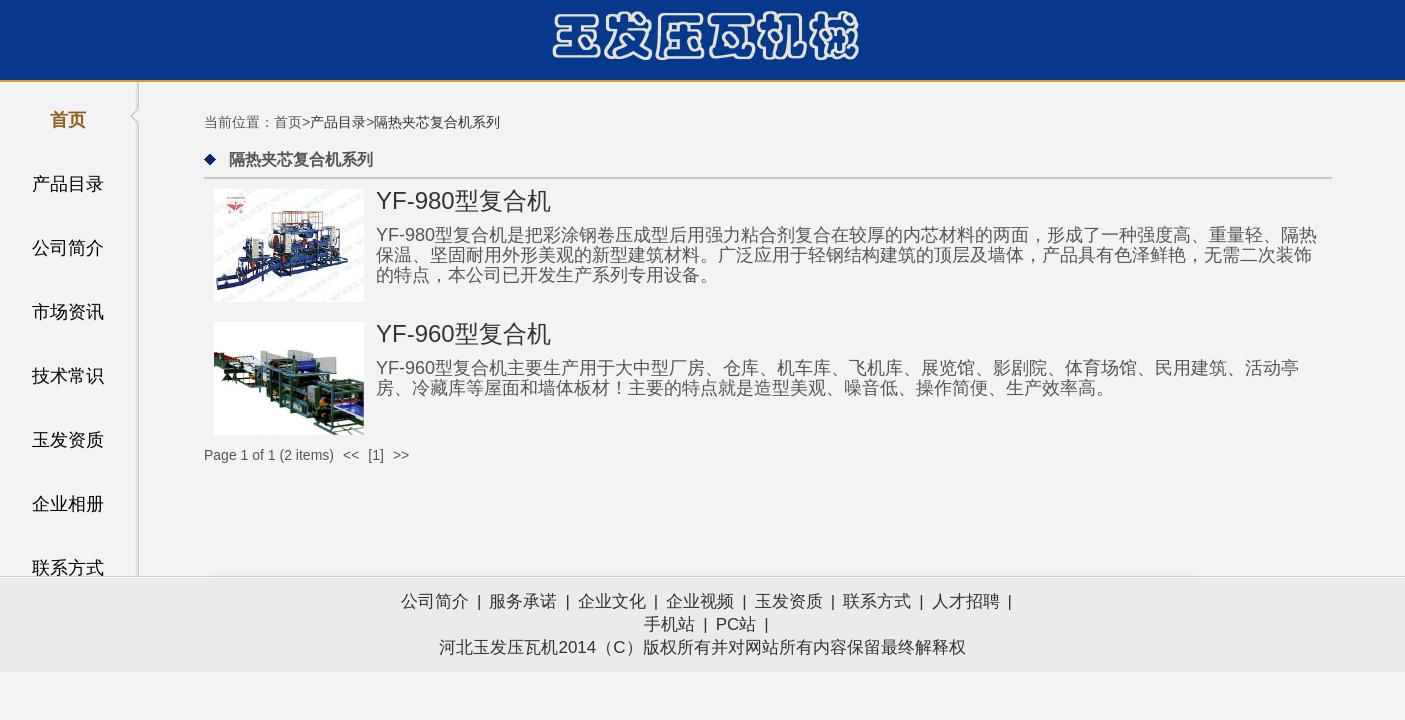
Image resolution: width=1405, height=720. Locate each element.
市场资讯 (68, 312)
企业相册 (68, 504)
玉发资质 (68, 440)
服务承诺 (523, 601)
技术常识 (68, 376)
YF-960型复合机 (463, 333)
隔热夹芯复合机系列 (437, 122)
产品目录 (68, 184)
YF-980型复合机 (463, 200)
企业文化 (612, 601)
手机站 (669, 624)
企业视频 (700, 601)
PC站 (736, 624)
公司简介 (68, 248)
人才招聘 (966, 601)
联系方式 (68, 568)
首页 (68, 120)
